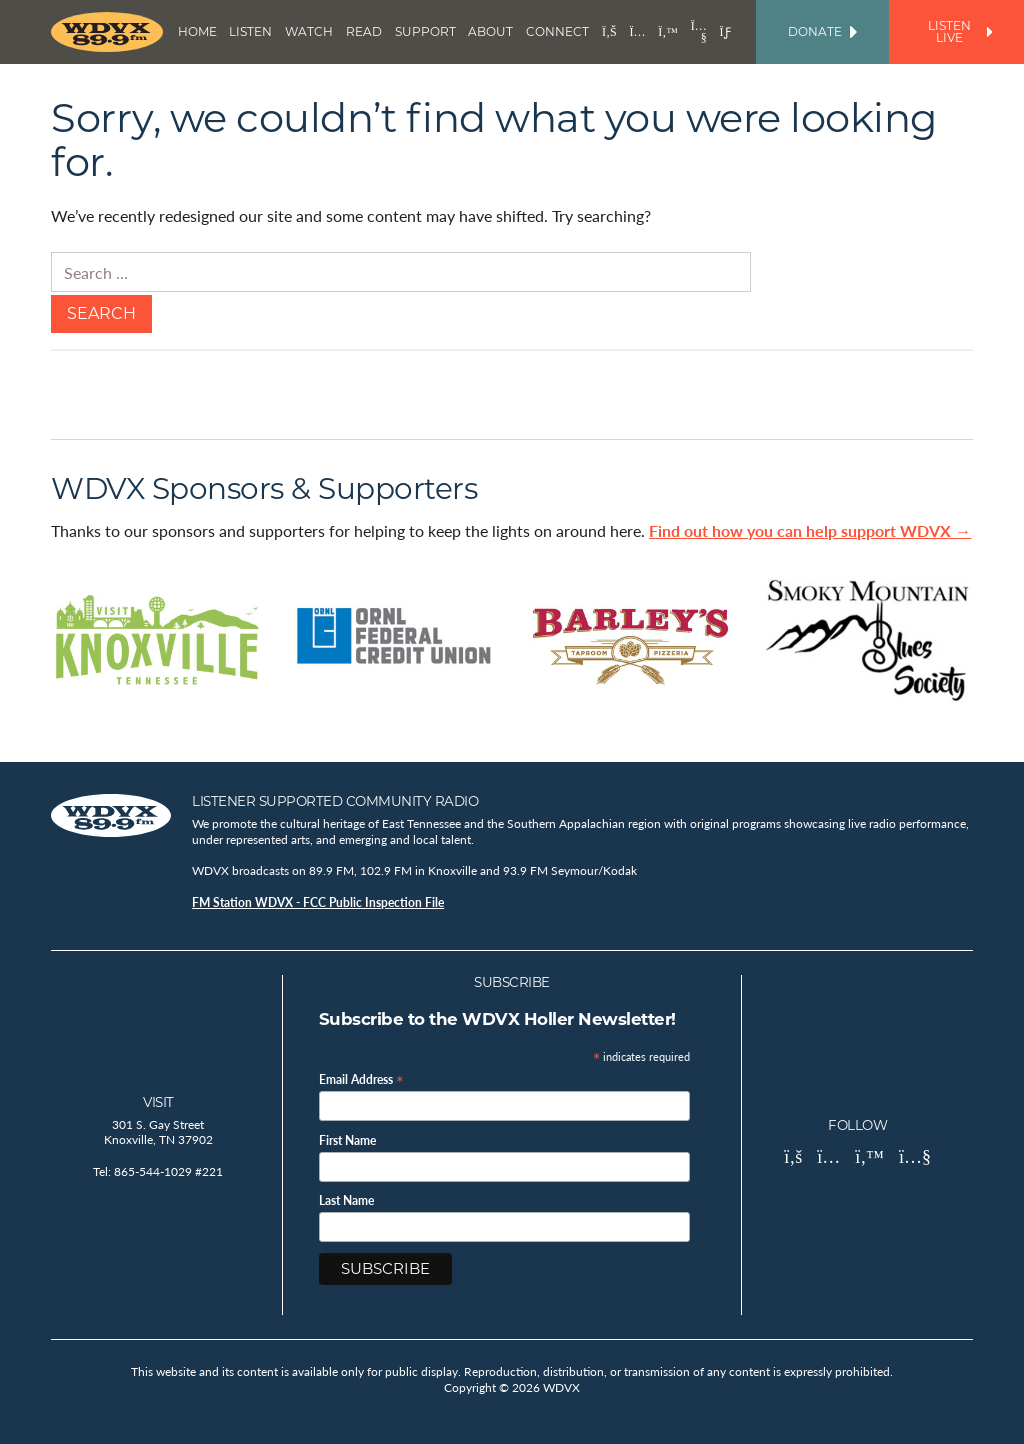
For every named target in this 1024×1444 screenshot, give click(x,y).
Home (197, 31)
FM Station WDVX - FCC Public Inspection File (318, 902)
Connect (557, 31)
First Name (347, 1141)
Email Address (361, 1078)
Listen (250, 31)
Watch (309, 31)
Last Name (346, 1201)
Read (364, 31)
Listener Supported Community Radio (335, 801)
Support (425, 31)
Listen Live (960, 31)
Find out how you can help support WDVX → (810, 530)
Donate (822, 31)
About (490, 31)
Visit (158, 1102)
